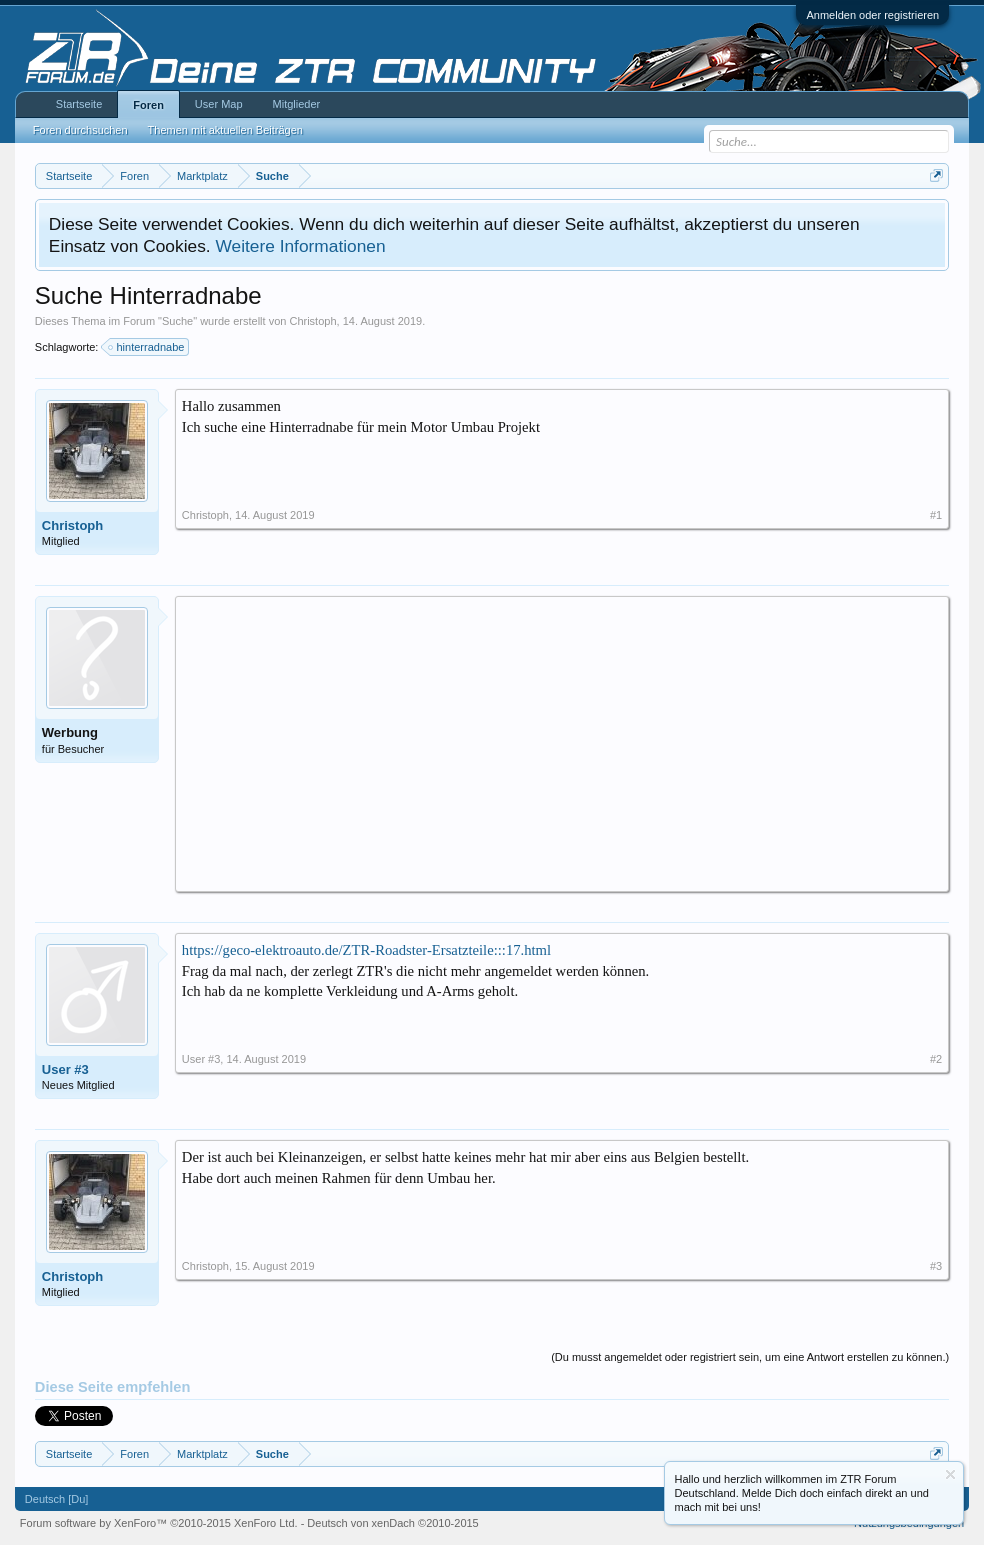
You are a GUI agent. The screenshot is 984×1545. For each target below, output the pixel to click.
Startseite (79, 104)
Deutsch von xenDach (392, 1523)
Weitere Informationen (300, 246)
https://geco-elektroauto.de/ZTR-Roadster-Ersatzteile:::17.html (366, 950)
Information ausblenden (950, 1474)
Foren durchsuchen (80, 130)
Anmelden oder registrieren (872, 15)
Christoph (312, 321)
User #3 (65, 1069)
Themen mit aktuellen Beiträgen (225, 130)
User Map (219, 104)
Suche (177, 321)
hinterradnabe (147, 347)
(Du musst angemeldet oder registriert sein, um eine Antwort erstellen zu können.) (750, 1357)
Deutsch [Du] (57, 1499)
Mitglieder (297, 104)
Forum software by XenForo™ (159, 1523)
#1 (936, 515)
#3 (936, 1266)
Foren (148, 105)
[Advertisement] (562, 743)
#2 (936, 1059)
